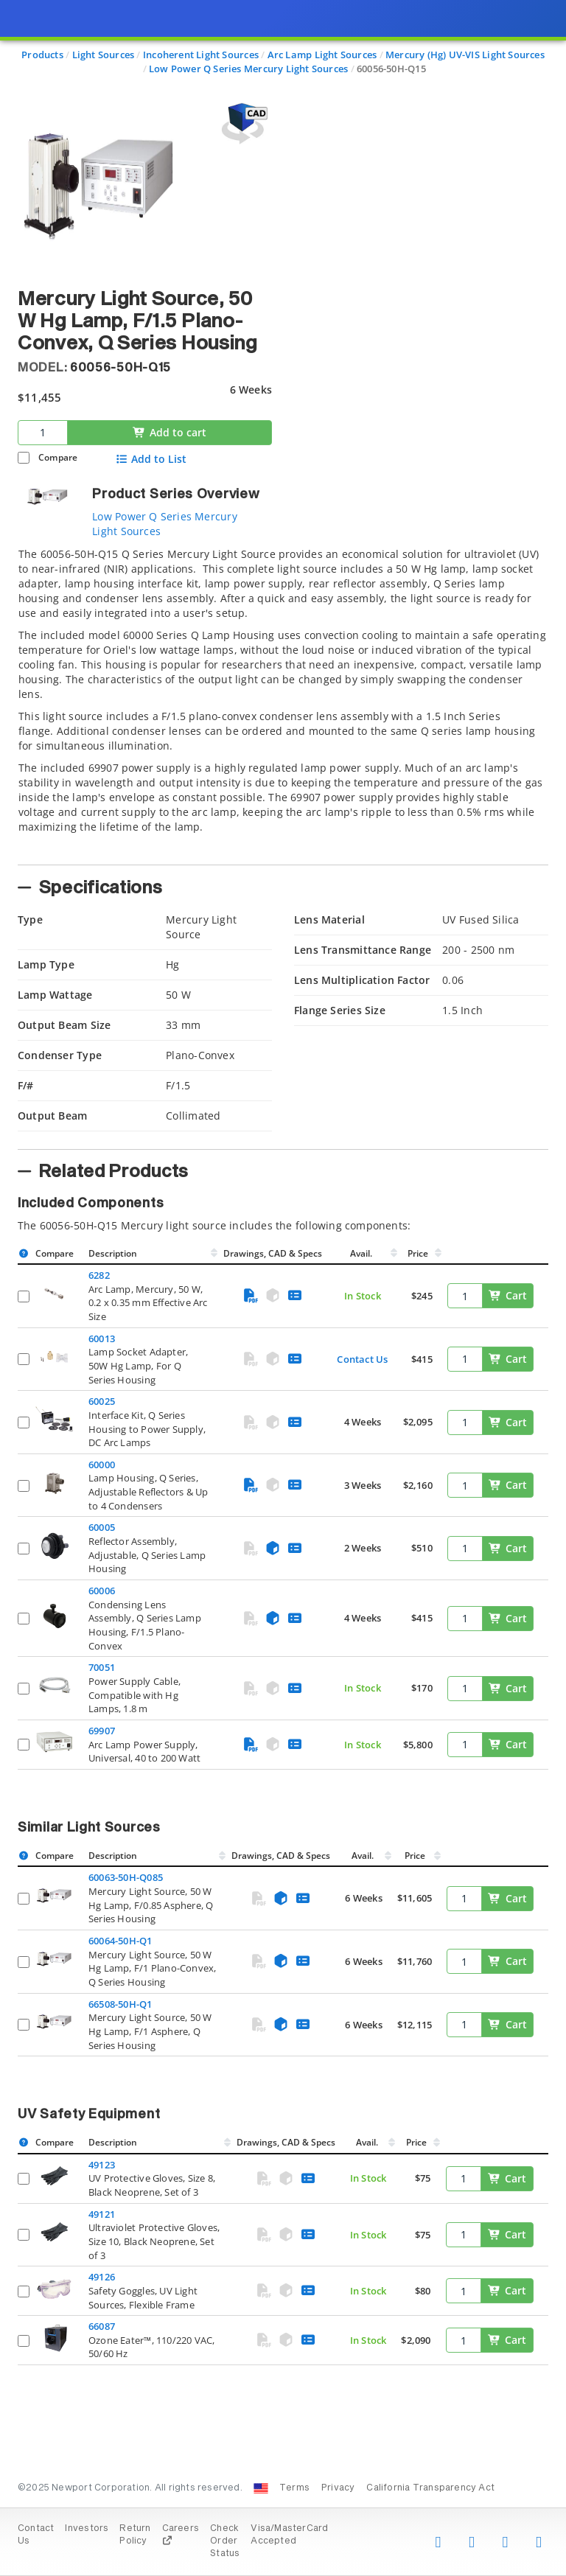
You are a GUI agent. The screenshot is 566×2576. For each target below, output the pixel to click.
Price (418, 1253)
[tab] (283, 702)
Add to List (150, 459)
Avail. (362, 1253)
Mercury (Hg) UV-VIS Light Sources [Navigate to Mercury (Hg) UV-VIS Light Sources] (465, 54)
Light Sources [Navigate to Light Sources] (103, 54)
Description (112, 1253)
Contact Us (362, 1359)
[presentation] (283, 1288)
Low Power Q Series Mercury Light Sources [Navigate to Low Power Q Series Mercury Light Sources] (248, 68)
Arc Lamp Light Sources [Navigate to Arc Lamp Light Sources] (322, 54)
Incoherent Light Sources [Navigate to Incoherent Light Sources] (201, 54)
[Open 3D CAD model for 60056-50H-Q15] (242, 123)
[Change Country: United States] (261, 2488)
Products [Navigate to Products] (42, 54)
